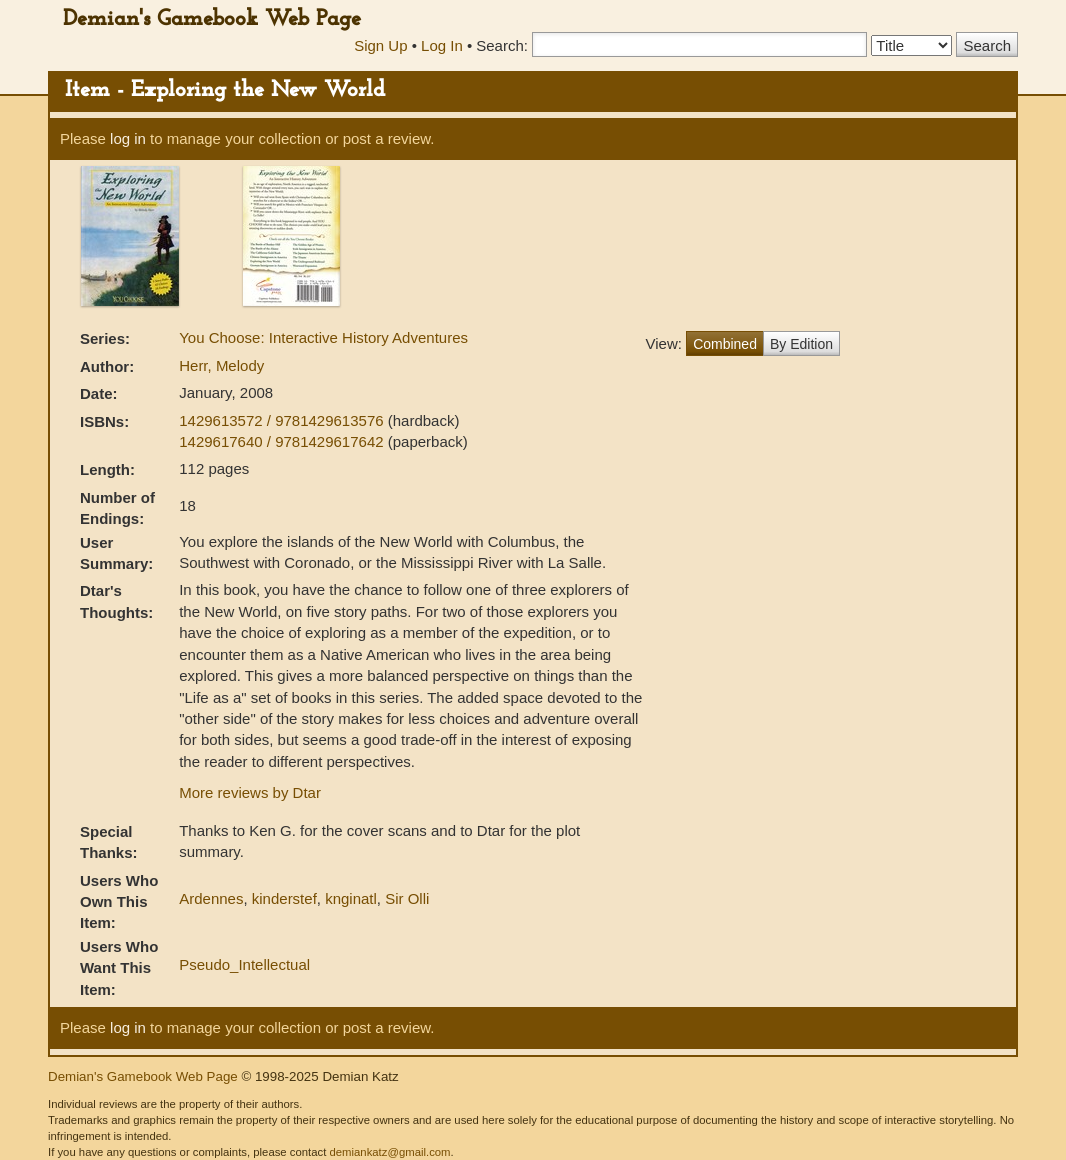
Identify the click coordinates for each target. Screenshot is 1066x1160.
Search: (502, 45)
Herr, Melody (221, 365)
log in (128, 138)
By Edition (801, 344)
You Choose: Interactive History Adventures (323, 337)
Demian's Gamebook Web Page (212, 19)
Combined (725, 344)
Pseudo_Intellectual (244, 964)
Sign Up (380, 45)
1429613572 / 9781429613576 (283, 420)
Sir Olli (407, 898)
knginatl (351, 898)
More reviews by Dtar (250, 792)
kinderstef (284, 898)
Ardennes (211, 898)
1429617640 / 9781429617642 (283, 441)
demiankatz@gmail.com (389, 1152)
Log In (442, 45)
